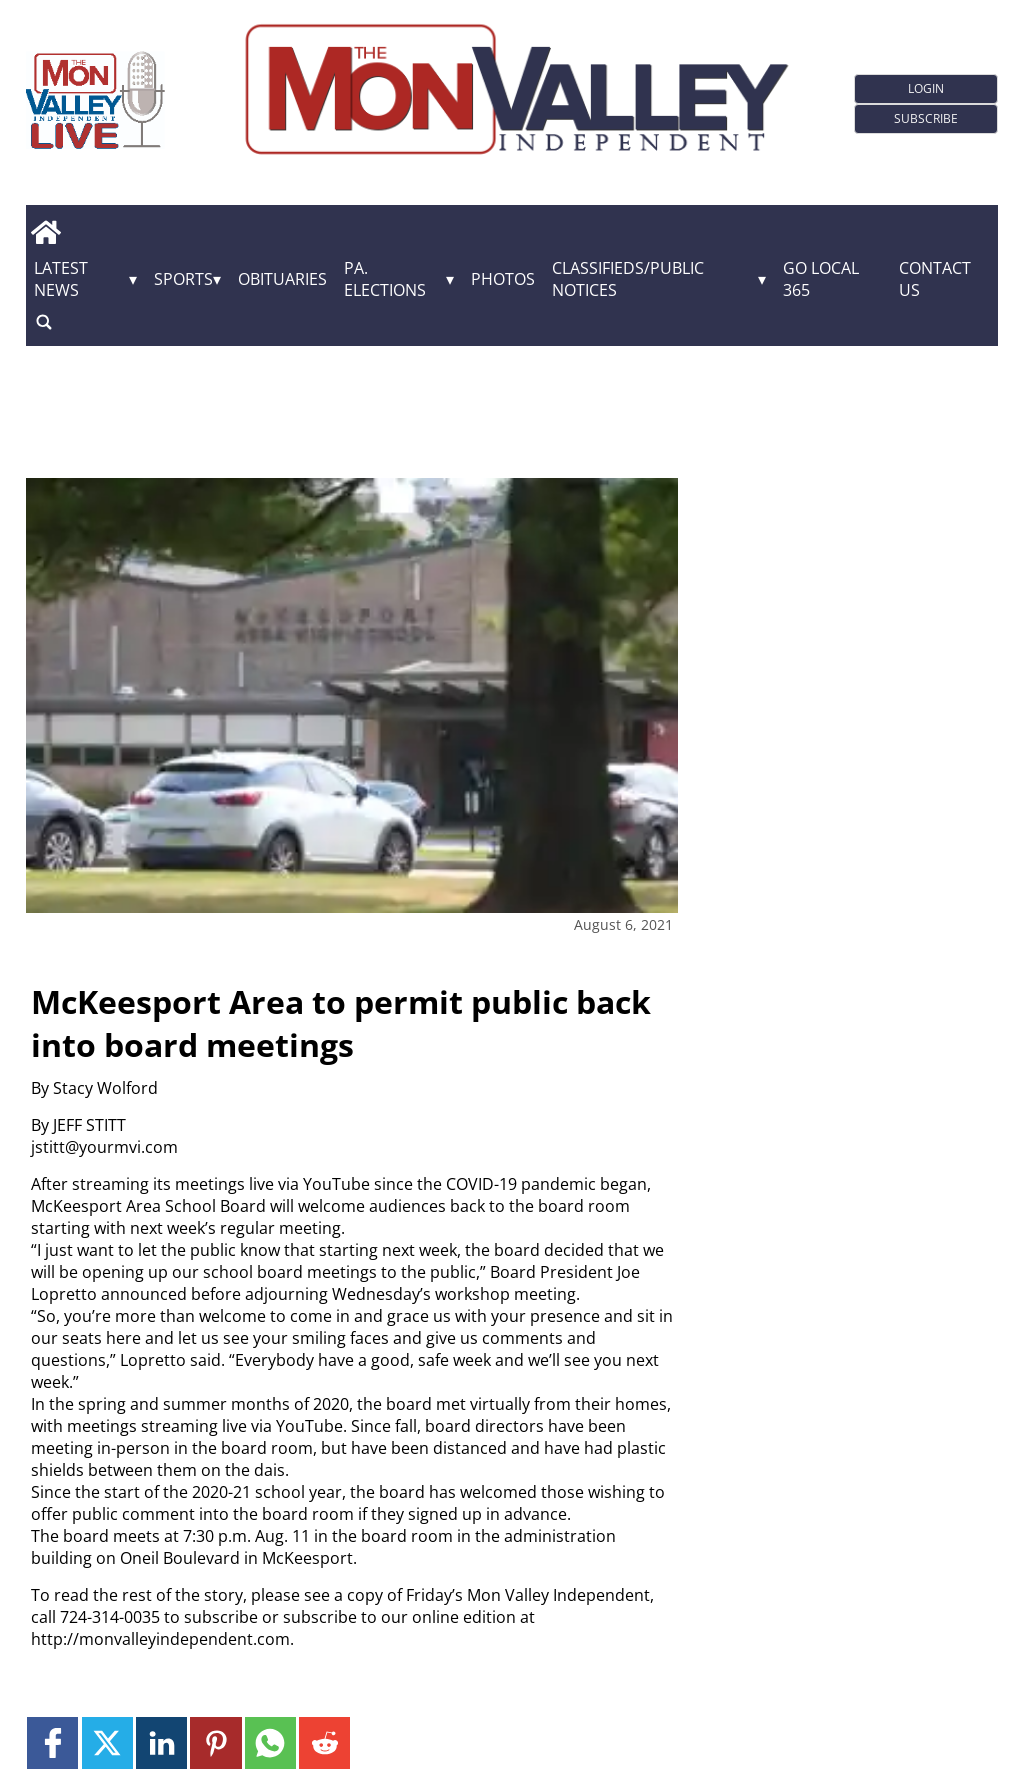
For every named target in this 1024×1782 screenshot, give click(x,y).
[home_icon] (46, 233)
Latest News (61, 279)
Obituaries (282, 279)
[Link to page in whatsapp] (270, 1742)
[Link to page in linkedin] (161, 1742)
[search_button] (44, 322)
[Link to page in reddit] (324, 1742)
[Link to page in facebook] (52, 1742)
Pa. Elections (385, 279)
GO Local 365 (821, 279)
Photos (503, 279)
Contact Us (935, 279)
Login (926, 88)
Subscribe (926, 118)
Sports (183, 279)
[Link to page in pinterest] (215, 1742)
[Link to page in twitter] (107, 1742)
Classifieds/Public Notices (628, 279)
